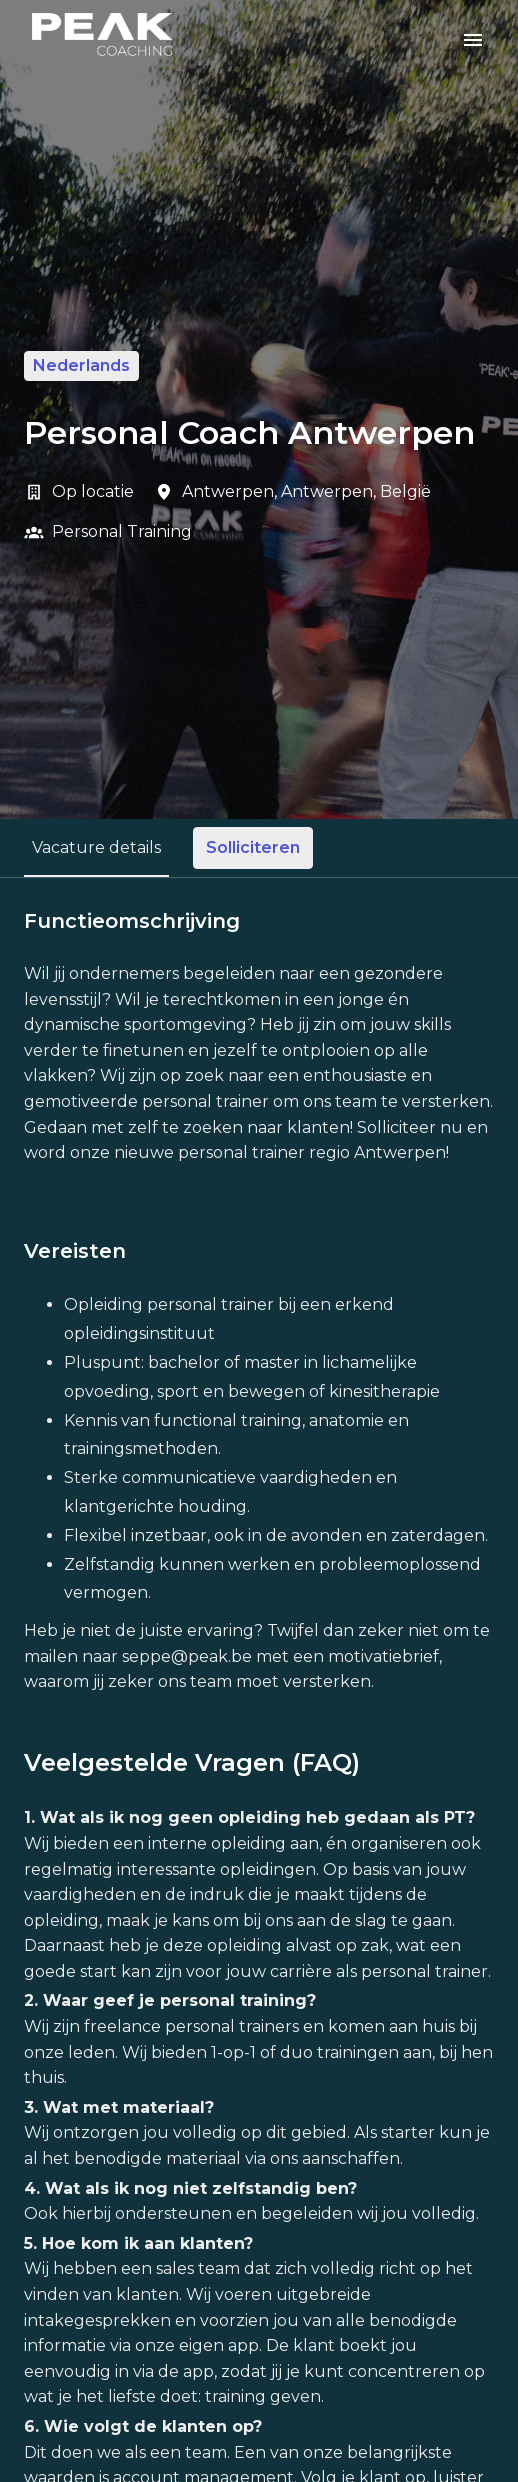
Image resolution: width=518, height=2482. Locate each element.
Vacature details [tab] (96, 847)
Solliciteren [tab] (253, 847)
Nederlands (81, 365)
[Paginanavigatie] (473, 40)
